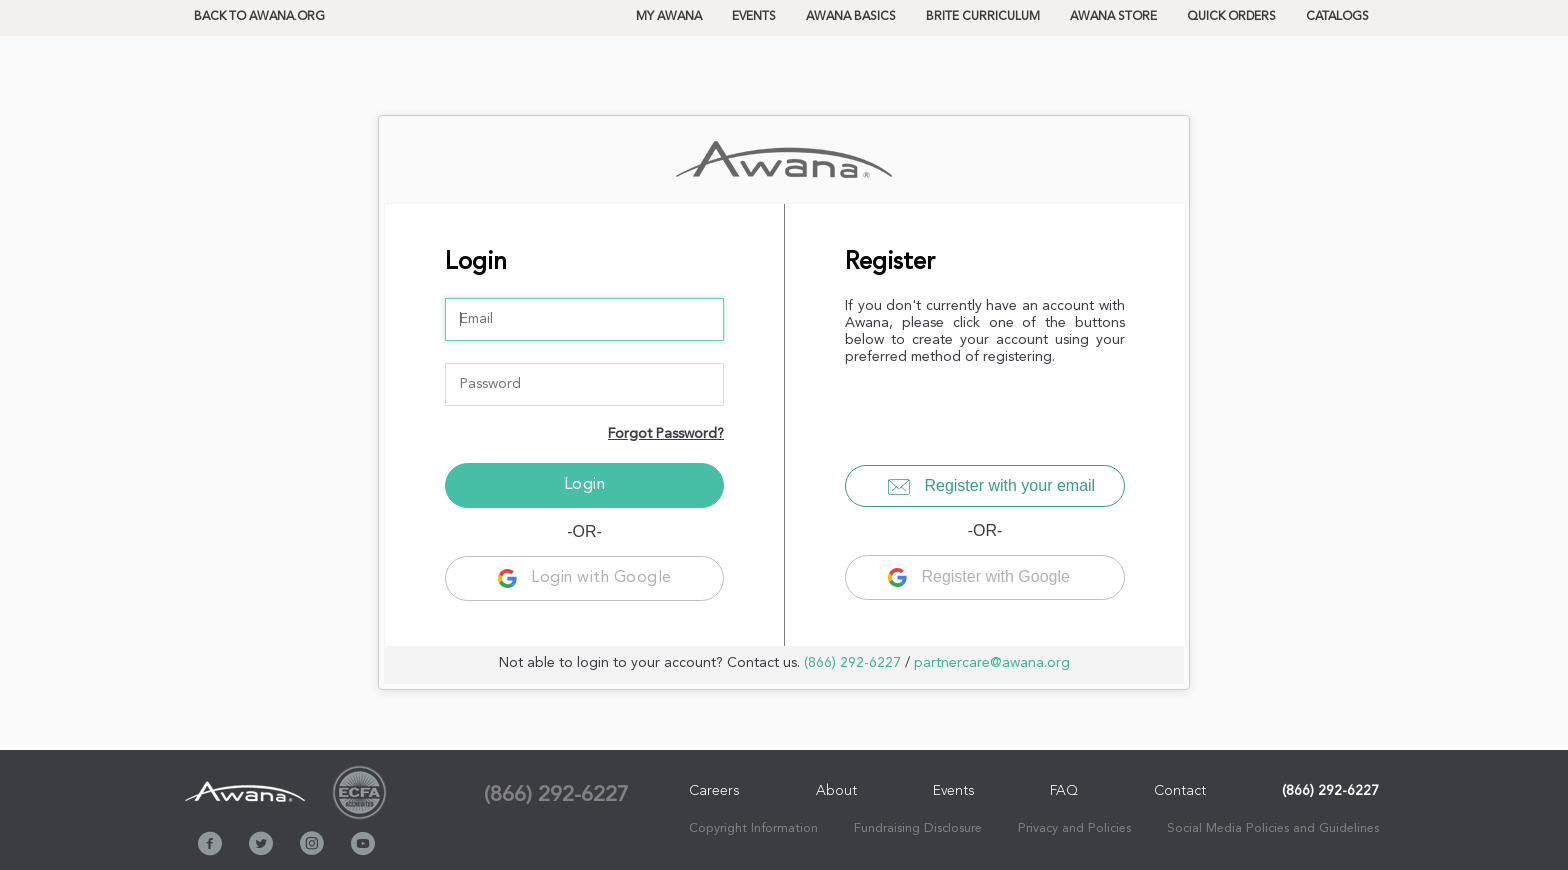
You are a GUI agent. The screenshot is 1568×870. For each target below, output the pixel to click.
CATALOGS (1337, 17)
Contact (1180, 791)
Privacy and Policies (1074, 828)
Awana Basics (851, 17)
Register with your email (991, 486)
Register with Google (979, 577)
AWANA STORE (1113, 17)
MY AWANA (669, 17)
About (836, 791)
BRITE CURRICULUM (983, 17)
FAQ (1064, 791)
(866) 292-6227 (852, 663)
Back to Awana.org (259, 17)
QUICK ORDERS (1231, 17)
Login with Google (585, 578)
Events (754, 17)
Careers (714, 791)
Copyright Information (753, 828)
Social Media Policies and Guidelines (1273, 828)
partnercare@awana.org (992, 663)
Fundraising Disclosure (918, 828)
